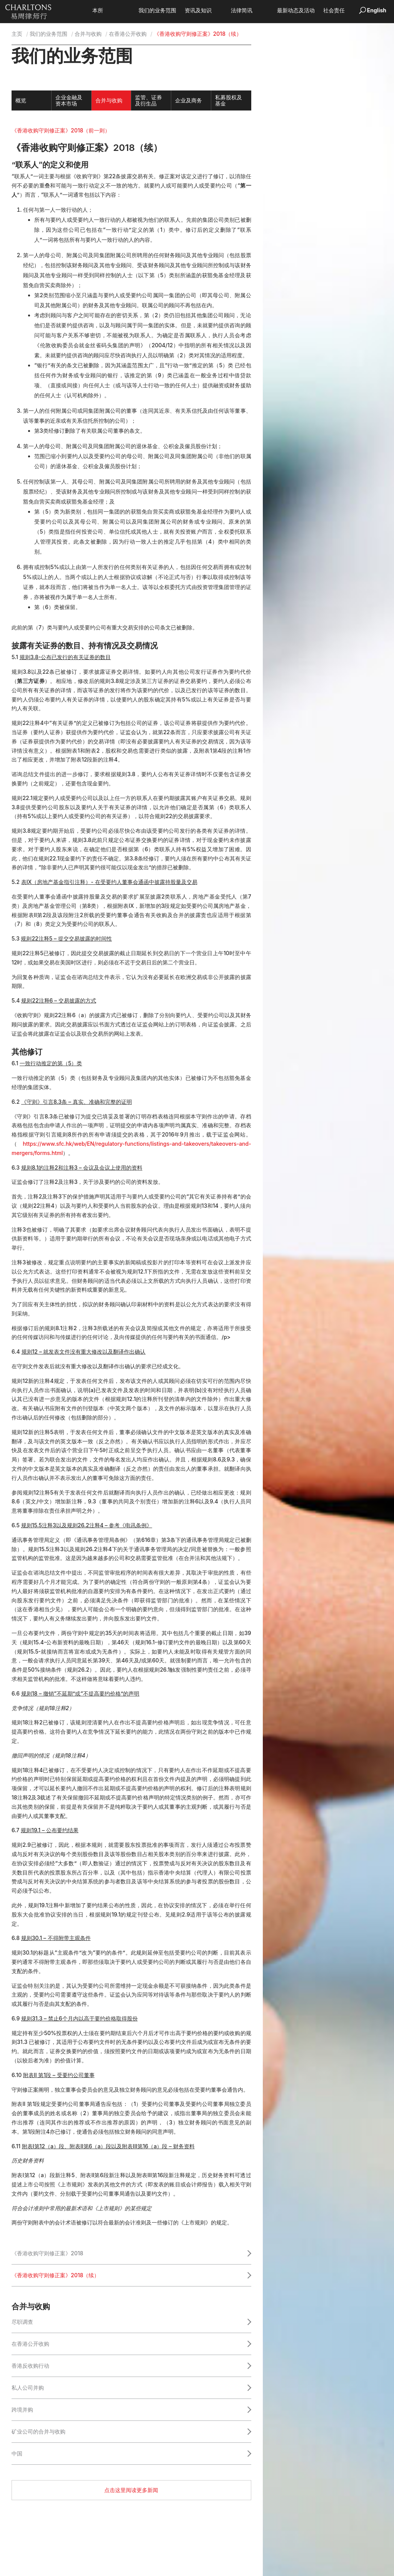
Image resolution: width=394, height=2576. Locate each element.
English (376, 10)
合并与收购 (88, 33)
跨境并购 (22, 2409)
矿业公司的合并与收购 (38, 2431)
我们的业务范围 (169, 10)
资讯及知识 (209, 10)
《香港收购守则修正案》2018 (47, 2253)
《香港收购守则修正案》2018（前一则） (61, 130)
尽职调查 (22, 2321)
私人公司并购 (28, 2387)
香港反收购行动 (30, 2365)
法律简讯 (253, 10)
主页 (17, 33)
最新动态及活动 (307, 10)
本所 (109, 10)
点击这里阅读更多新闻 (131, 2490)
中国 (17, 2453)
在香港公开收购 (128, 33)
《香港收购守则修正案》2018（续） (55, 2275)
